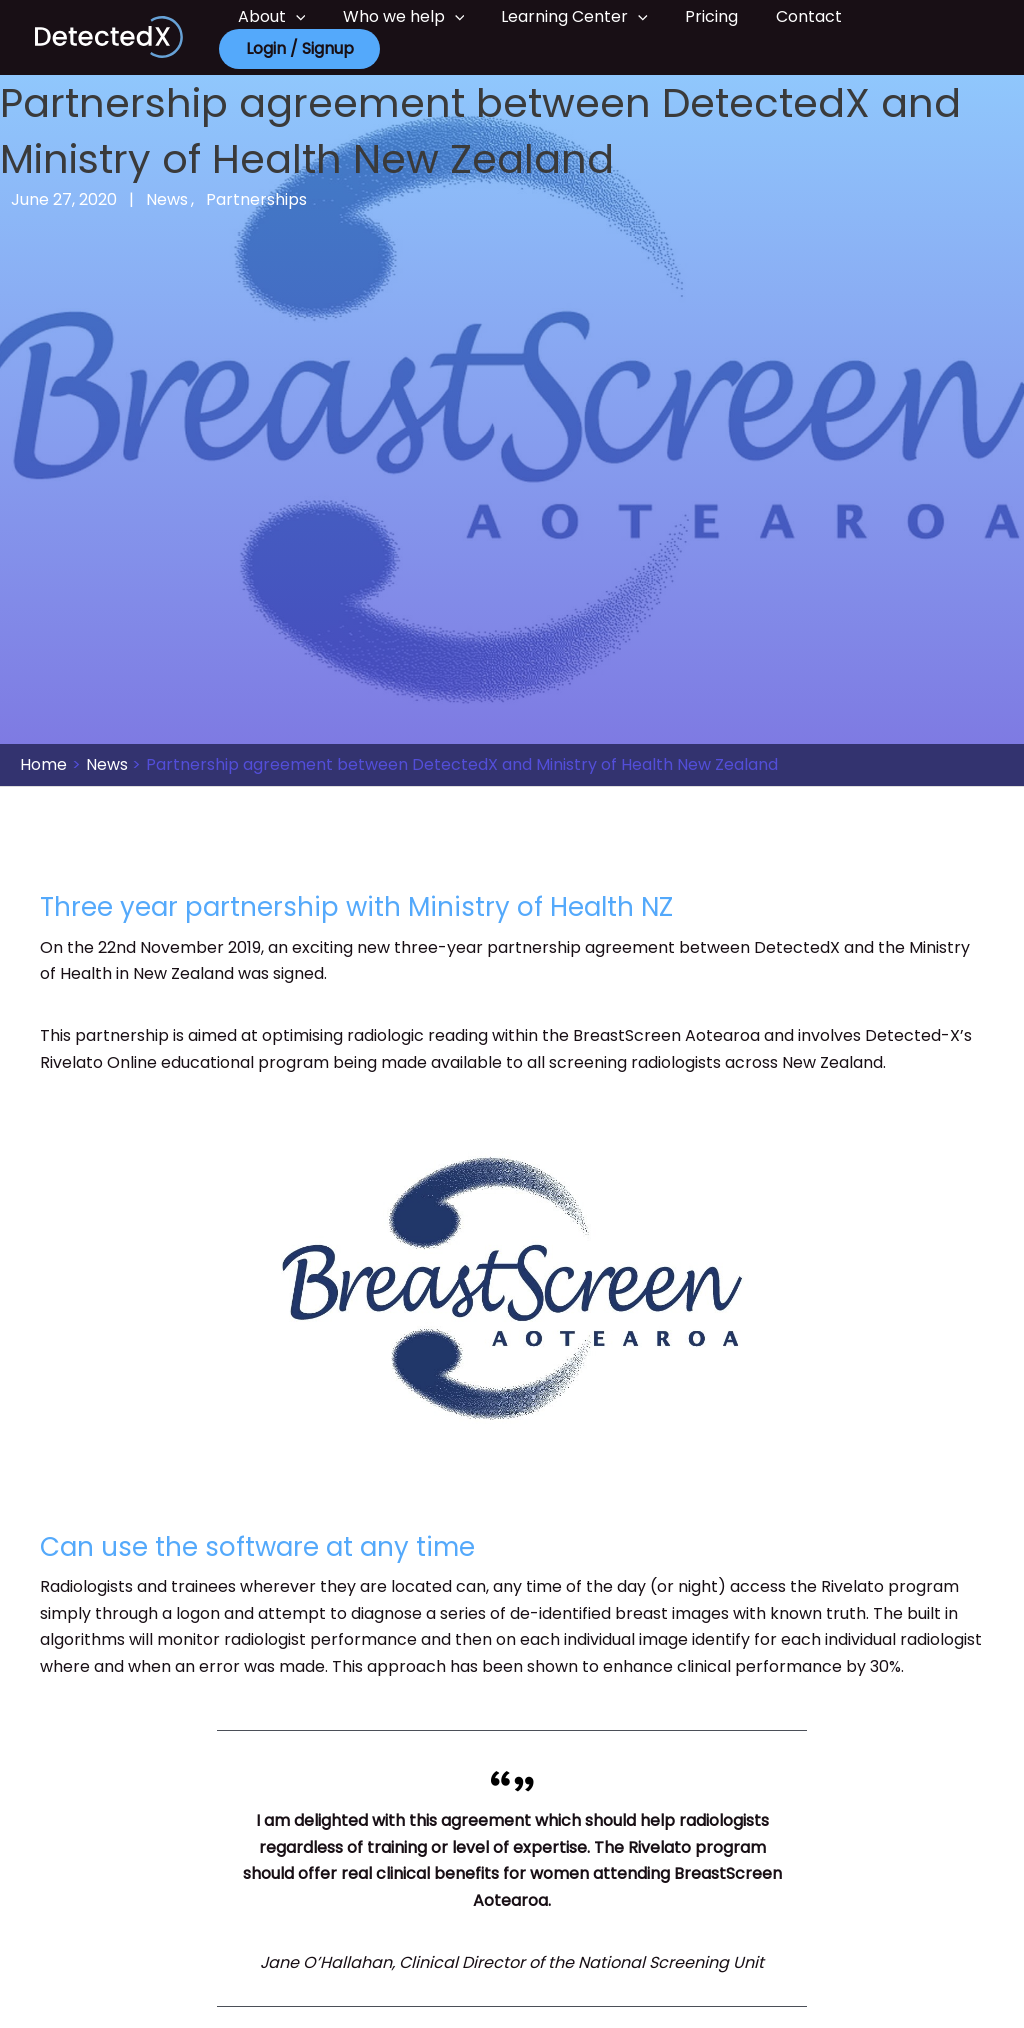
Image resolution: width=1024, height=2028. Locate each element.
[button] (293, 17)
